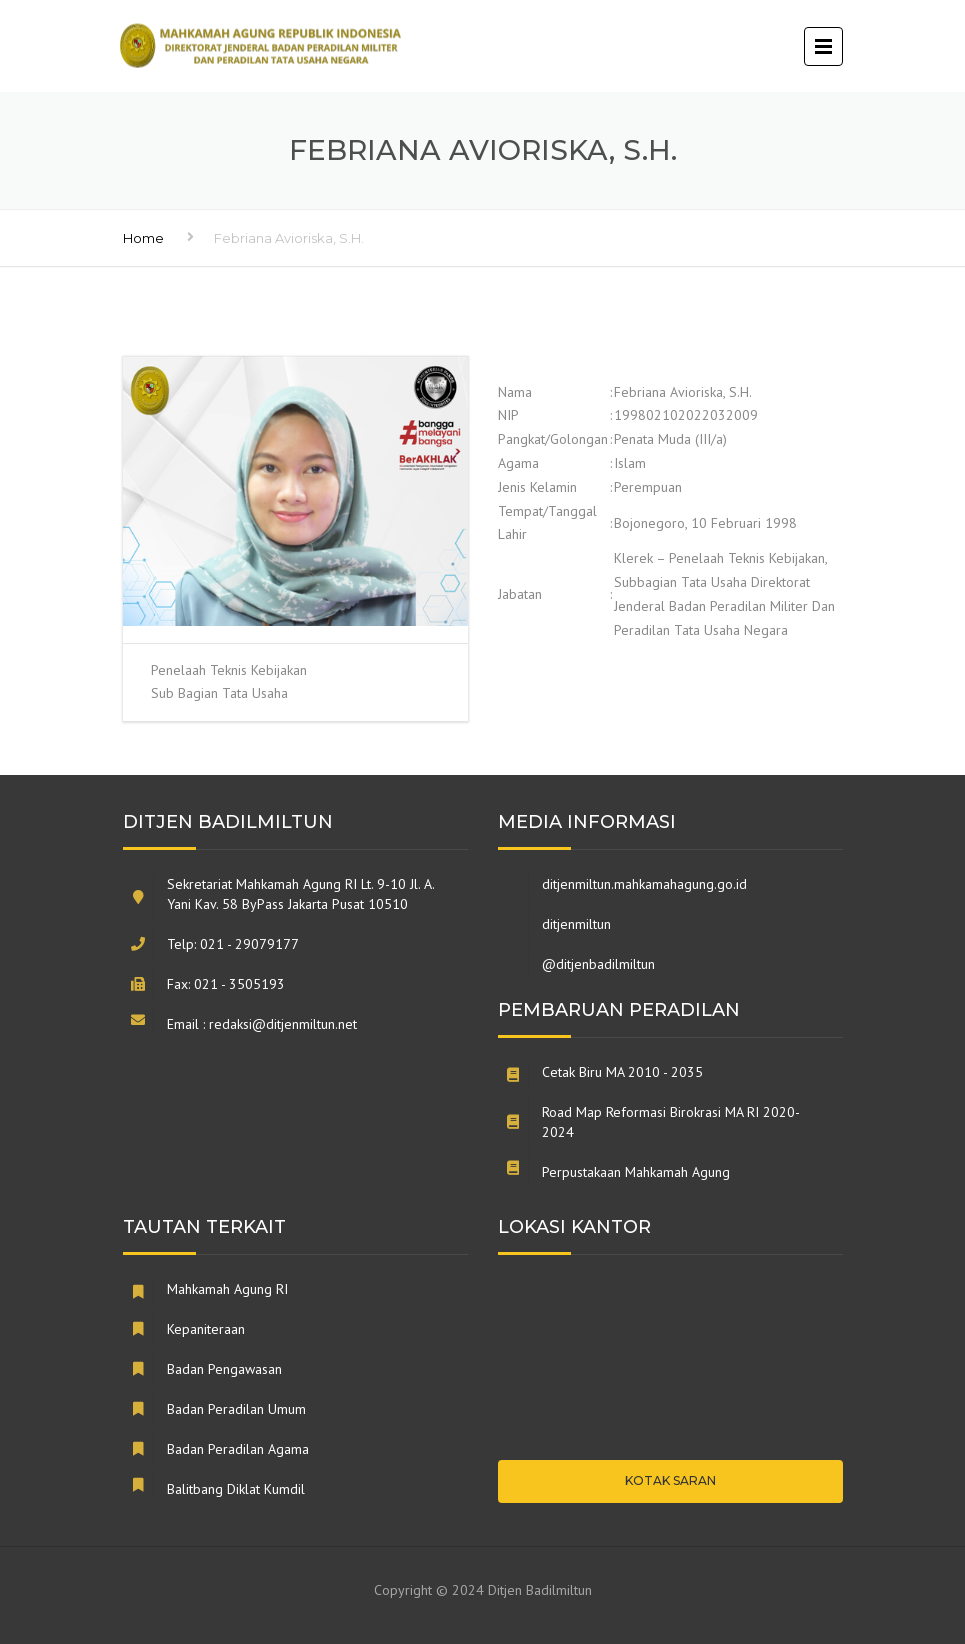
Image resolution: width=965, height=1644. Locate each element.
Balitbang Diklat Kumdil (236, 1489)
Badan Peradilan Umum (236, 1409)
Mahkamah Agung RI (227, 1289)
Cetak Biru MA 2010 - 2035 (622, 1072)
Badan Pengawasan (224, 1369)
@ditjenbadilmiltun (598, 964)
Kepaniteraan (206, 1329)
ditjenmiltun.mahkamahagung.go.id (644, 884)
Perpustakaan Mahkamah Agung (636, 1172)
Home (143, 238)
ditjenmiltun (576, 924)
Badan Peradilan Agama (238, 1449)
